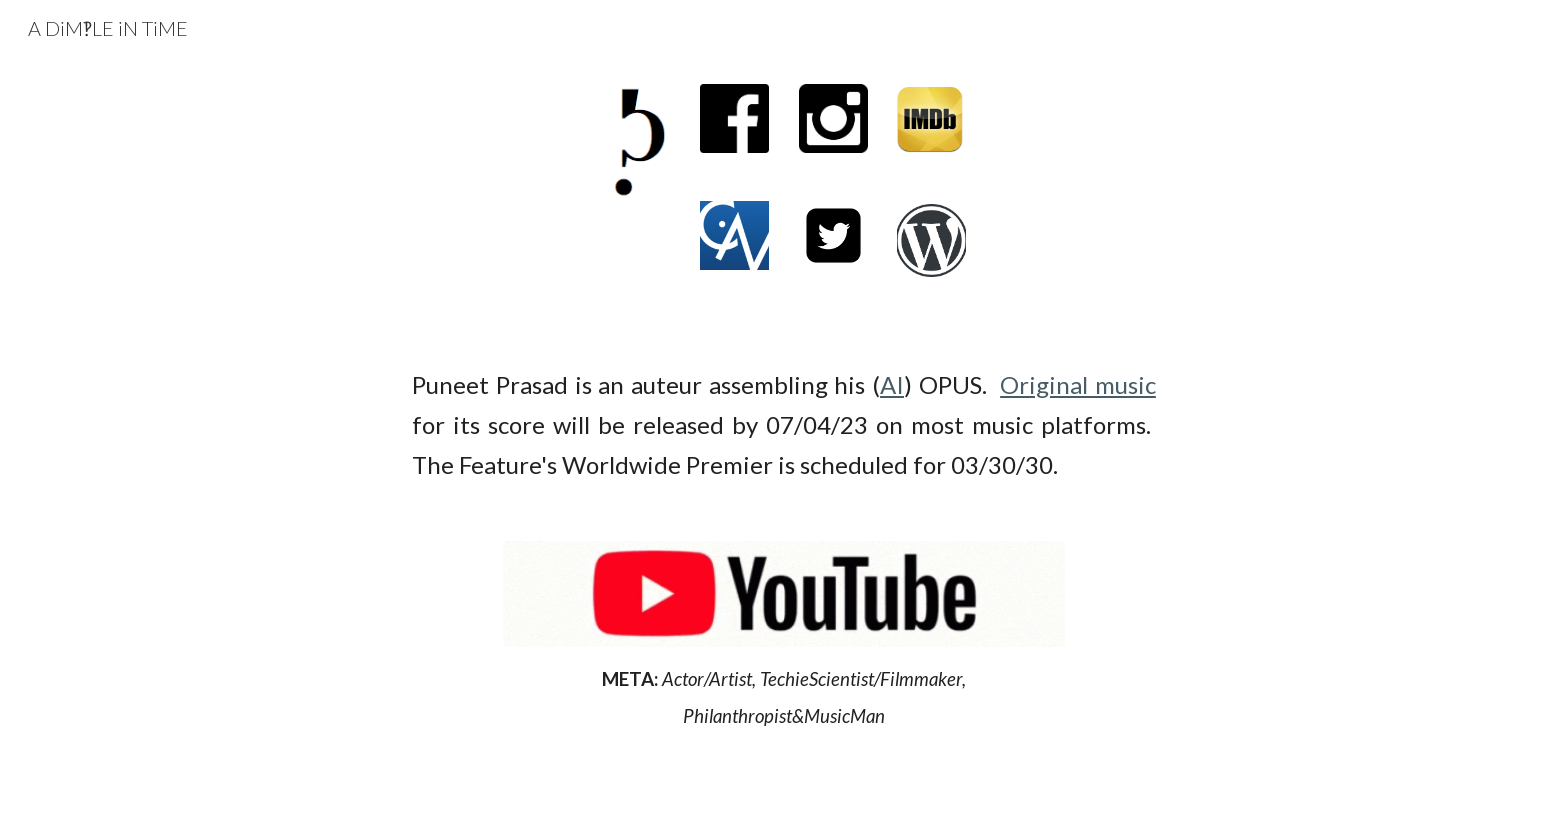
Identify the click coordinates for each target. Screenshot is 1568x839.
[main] (784, 425)
